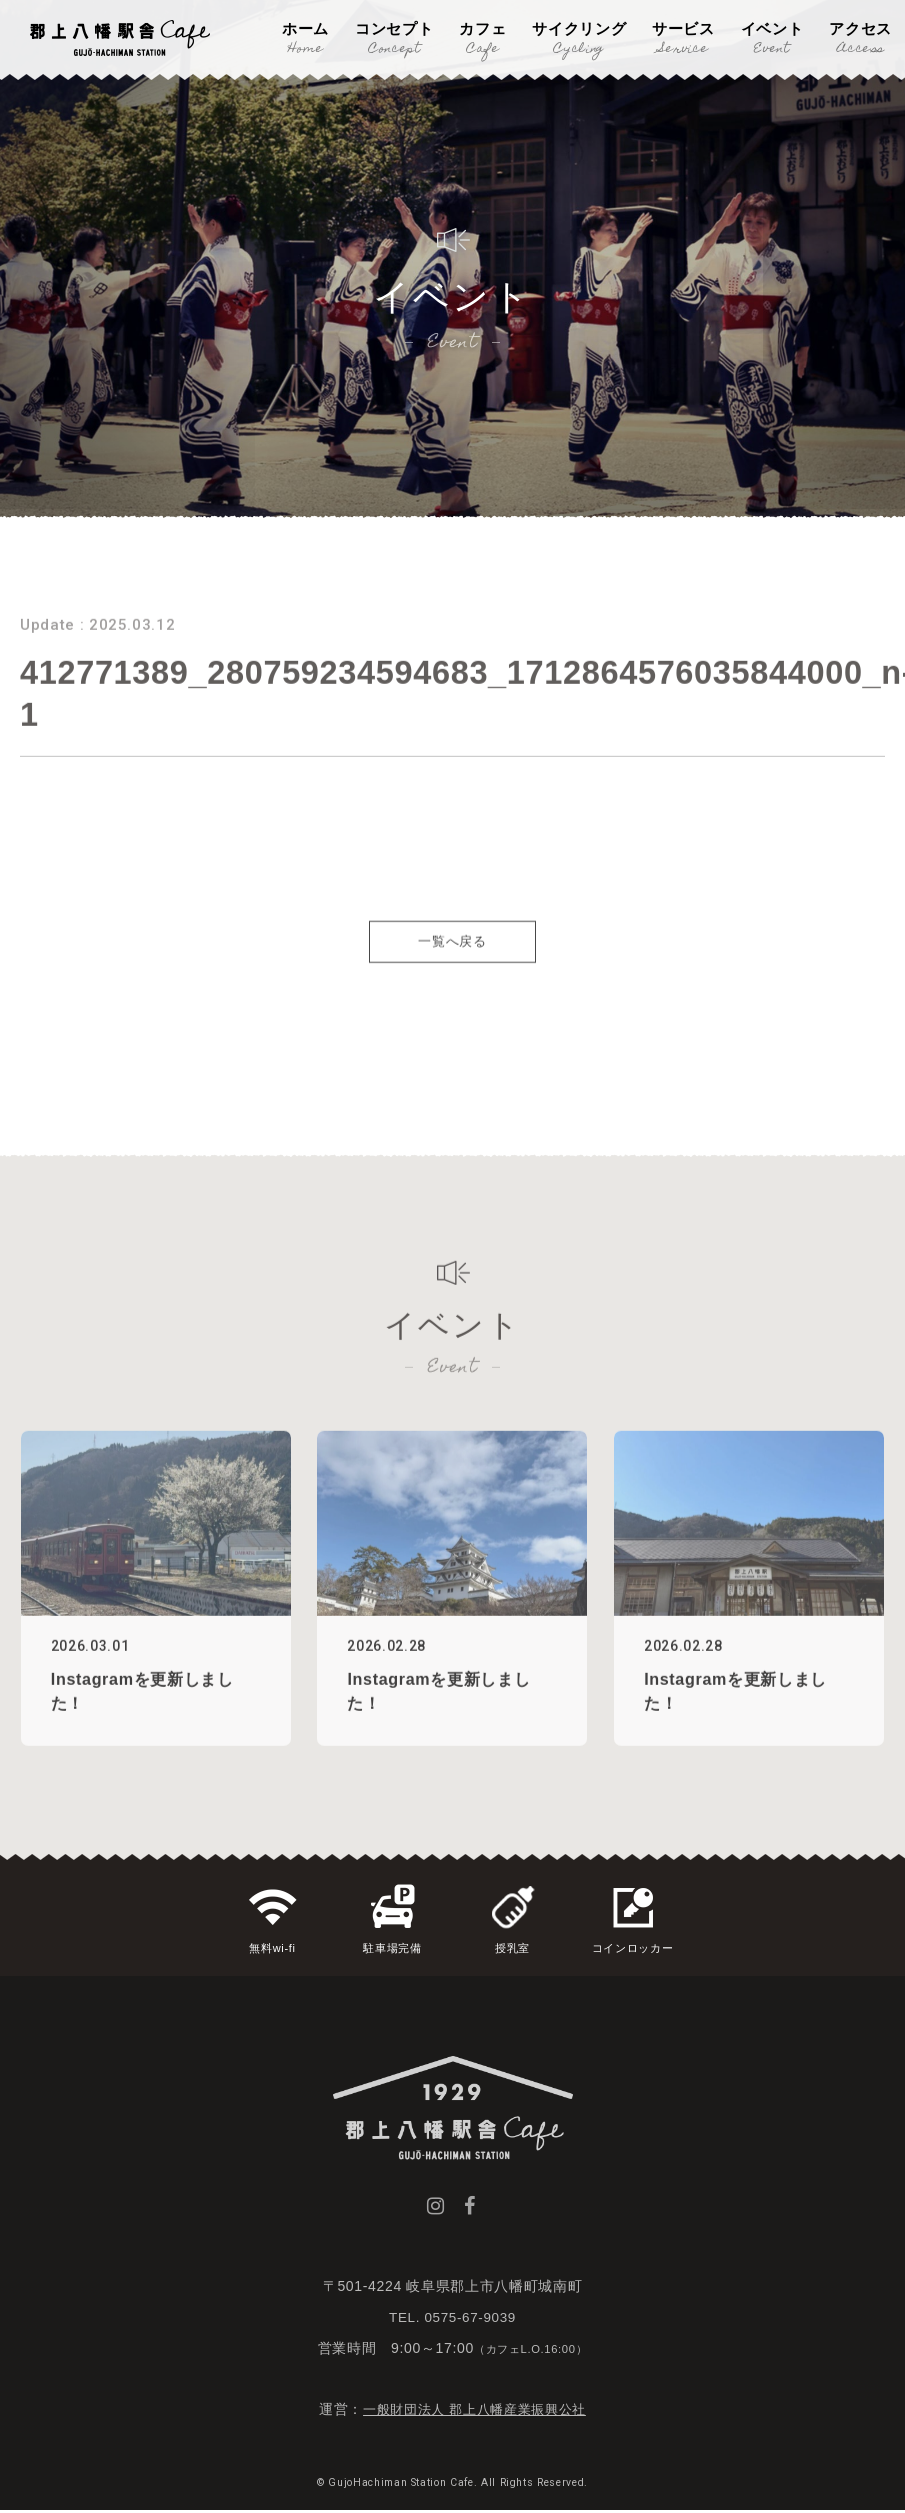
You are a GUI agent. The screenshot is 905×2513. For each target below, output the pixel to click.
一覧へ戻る (452, 977)
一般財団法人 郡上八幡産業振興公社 (474, 2411)
